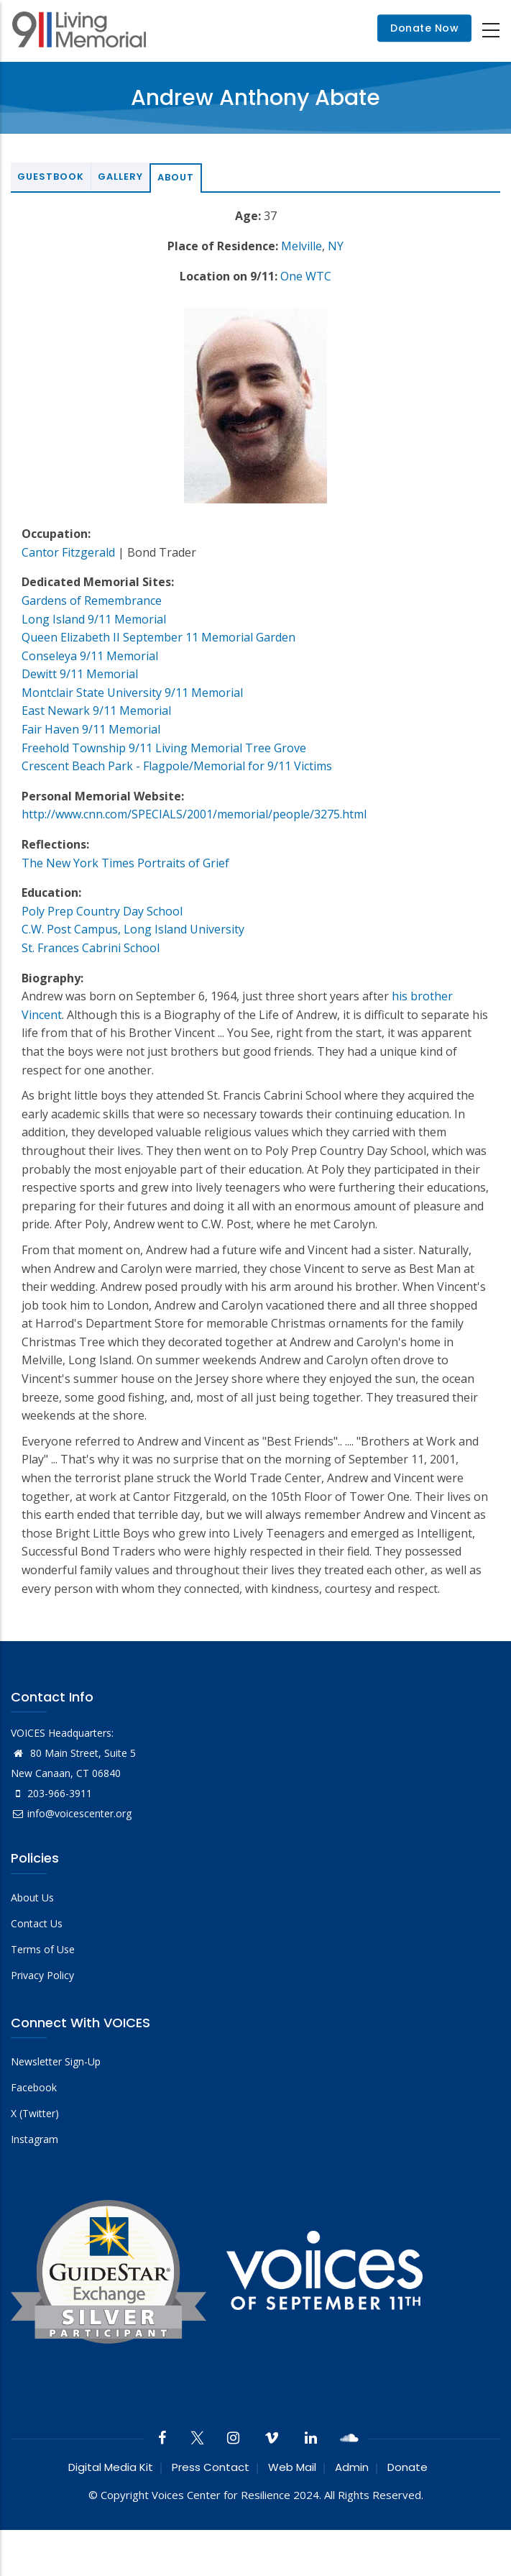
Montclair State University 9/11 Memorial (132, 692)
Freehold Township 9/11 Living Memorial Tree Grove (164, 748)
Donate (407, 2467)
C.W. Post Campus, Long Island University (133, 929)
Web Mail (292, 2467)
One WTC (305, 276)
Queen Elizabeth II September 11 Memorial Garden (158, 637)
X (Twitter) (35, 2113)
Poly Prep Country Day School (102, 911)
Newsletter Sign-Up (56, 2061)
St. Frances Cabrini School (91, 948)
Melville (301, 246)
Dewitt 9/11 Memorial (80, 674)
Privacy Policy (42, 1975)
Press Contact (210, 2467)
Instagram (34, 2139)
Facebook (34, 2087)
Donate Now (424, 29)
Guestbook (50, 176)
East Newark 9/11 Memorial (96, 710)
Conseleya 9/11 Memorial (90, 656)
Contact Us (37, 1923)
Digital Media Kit (110, 2467)
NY (336, 246)
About (175, 177)
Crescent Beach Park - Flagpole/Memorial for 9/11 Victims (177, 766)
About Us (32, 1897)
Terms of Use (43, 1949)
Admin (352, 2467)
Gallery (120, 176)
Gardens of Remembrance (92, 600)
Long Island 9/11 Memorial (94, 619)
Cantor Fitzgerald (68, 552)
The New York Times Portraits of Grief (125, 863)
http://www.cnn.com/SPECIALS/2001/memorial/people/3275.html (194, 814)
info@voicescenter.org (71, 1813)
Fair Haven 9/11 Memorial (91, 729)
